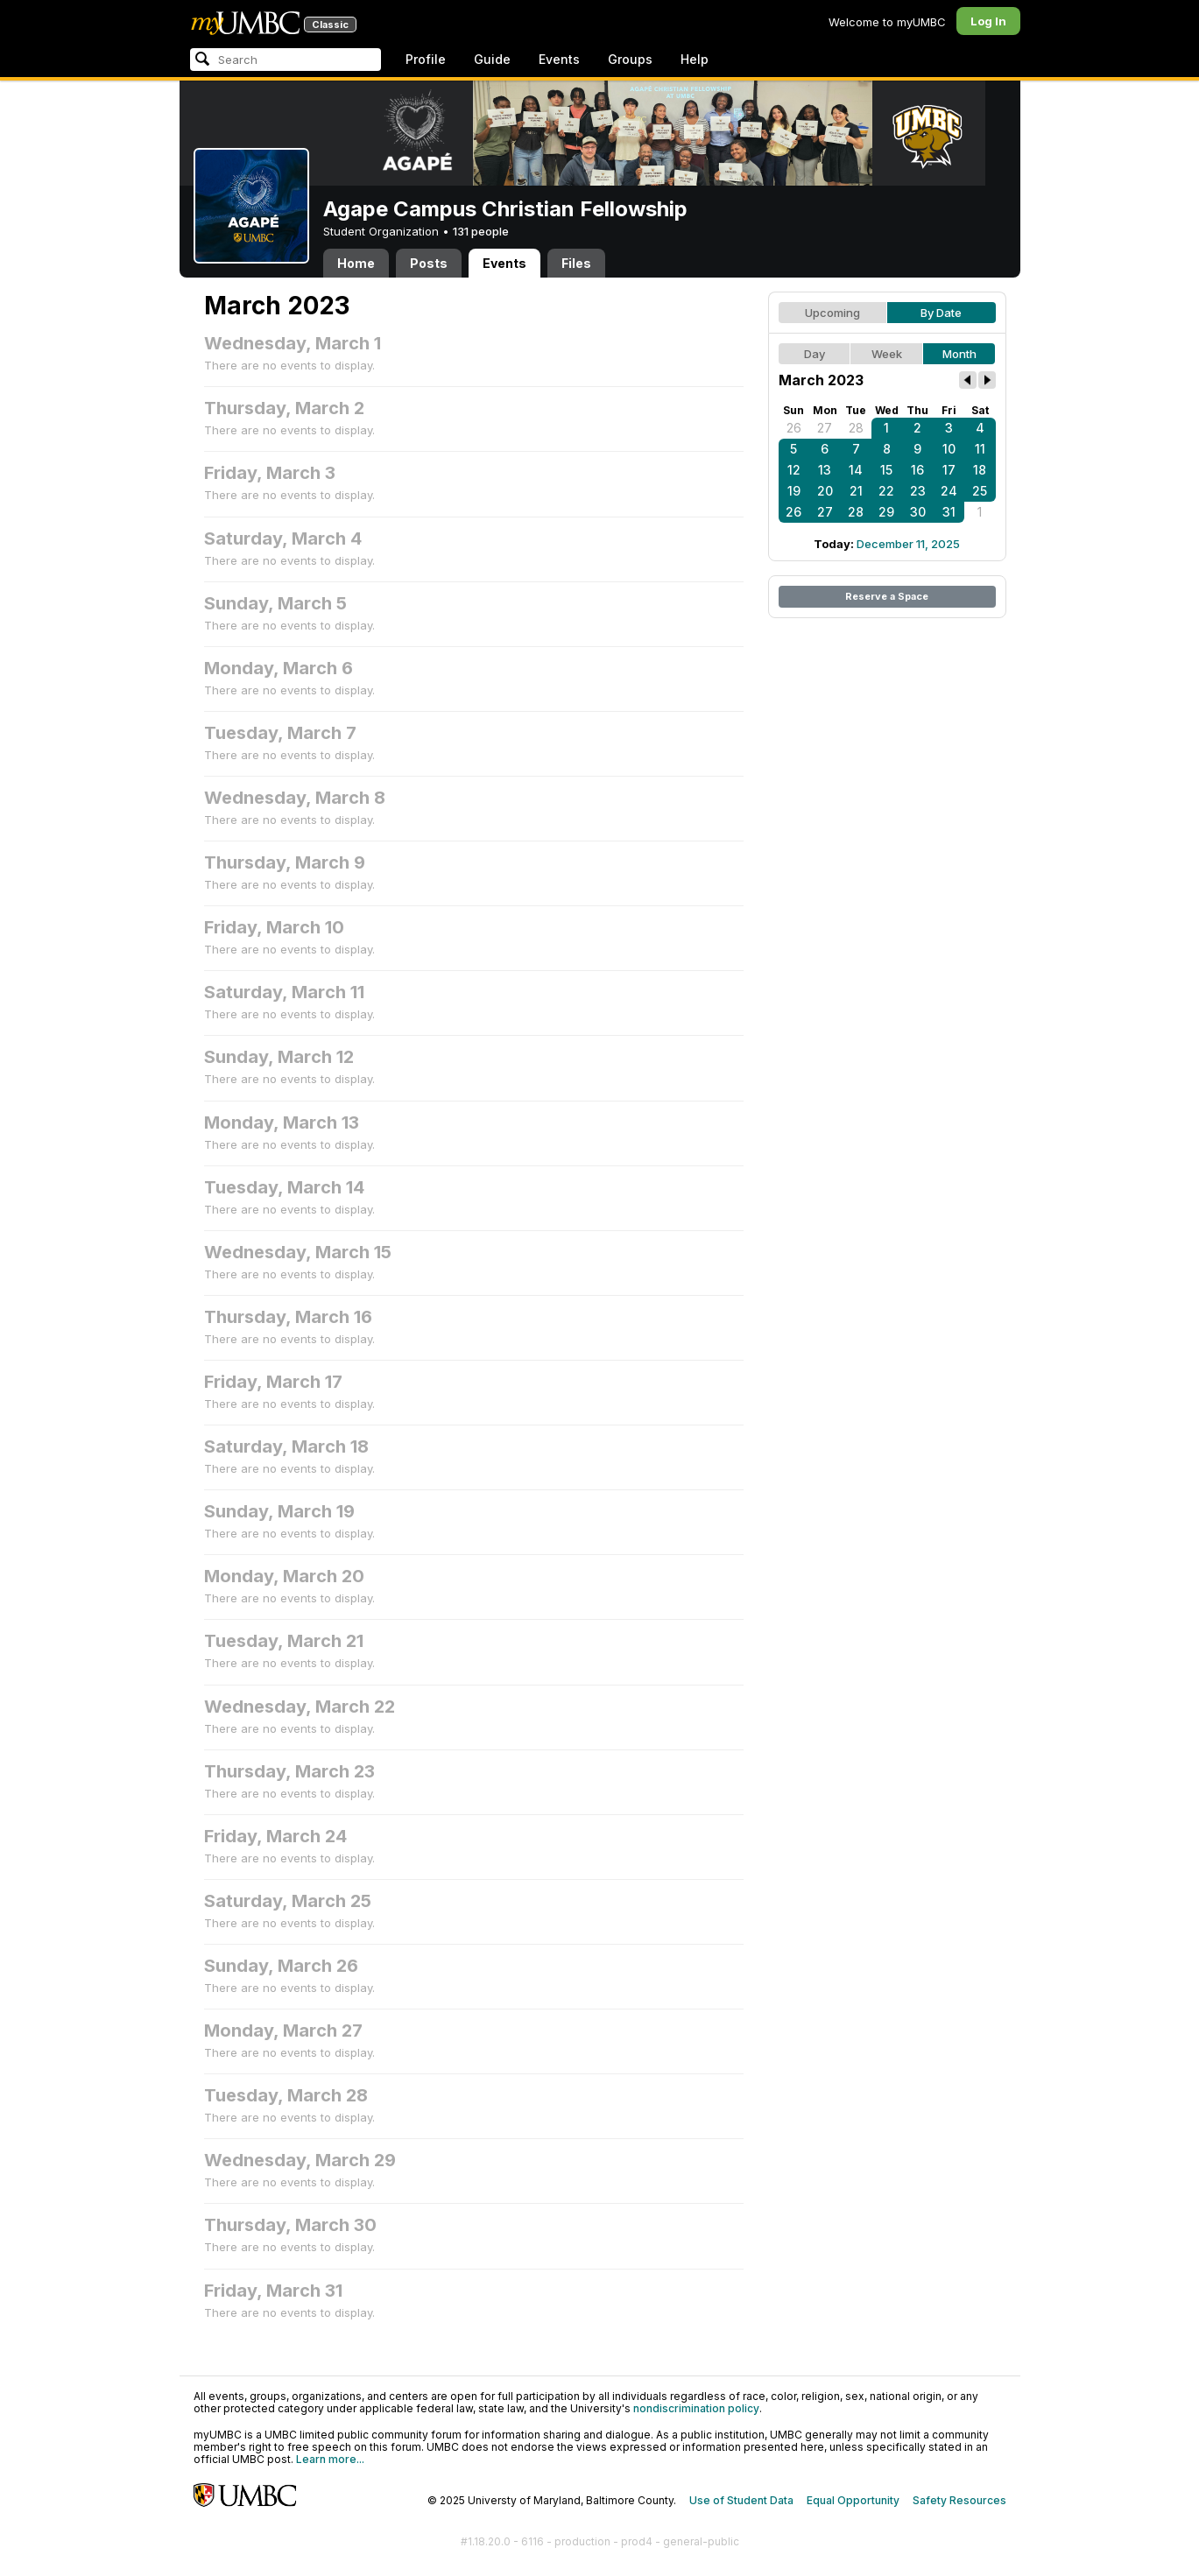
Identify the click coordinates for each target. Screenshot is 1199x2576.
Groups (630, 59)
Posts (429, 263)
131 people (481, 231)
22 (886, 490)
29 (886, 511)
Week (886, 354)
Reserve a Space (886, 596)
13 (824, 469)
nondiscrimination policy (696, 2408)
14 (856, 469)
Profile (426, 59)
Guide (492, 59)
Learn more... (330, 2459)
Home (356, 263)
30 (918, 511)
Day (814, 354)
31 (949, 511)
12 (794, 469)
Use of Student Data (741, 2500)
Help (695, 59)
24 (949, 490)
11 (980, 448)
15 (886, 469)
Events (559, 59)
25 (979, 490)
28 (856, 427)
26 (793, 427)
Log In (988, 21)
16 (917, 469)
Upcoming (832, 313)
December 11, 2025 (908, 544)
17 (949, 469)
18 (979, 469)
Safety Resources (959, 2500)
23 (918, 490)
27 (824, 427)
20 (825, 490)
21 (856, 490)
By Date (941, 313)
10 (949, 448)
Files (576, 263)
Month (959, 354)
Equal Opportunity (853, 2500)
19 (794, 490)
